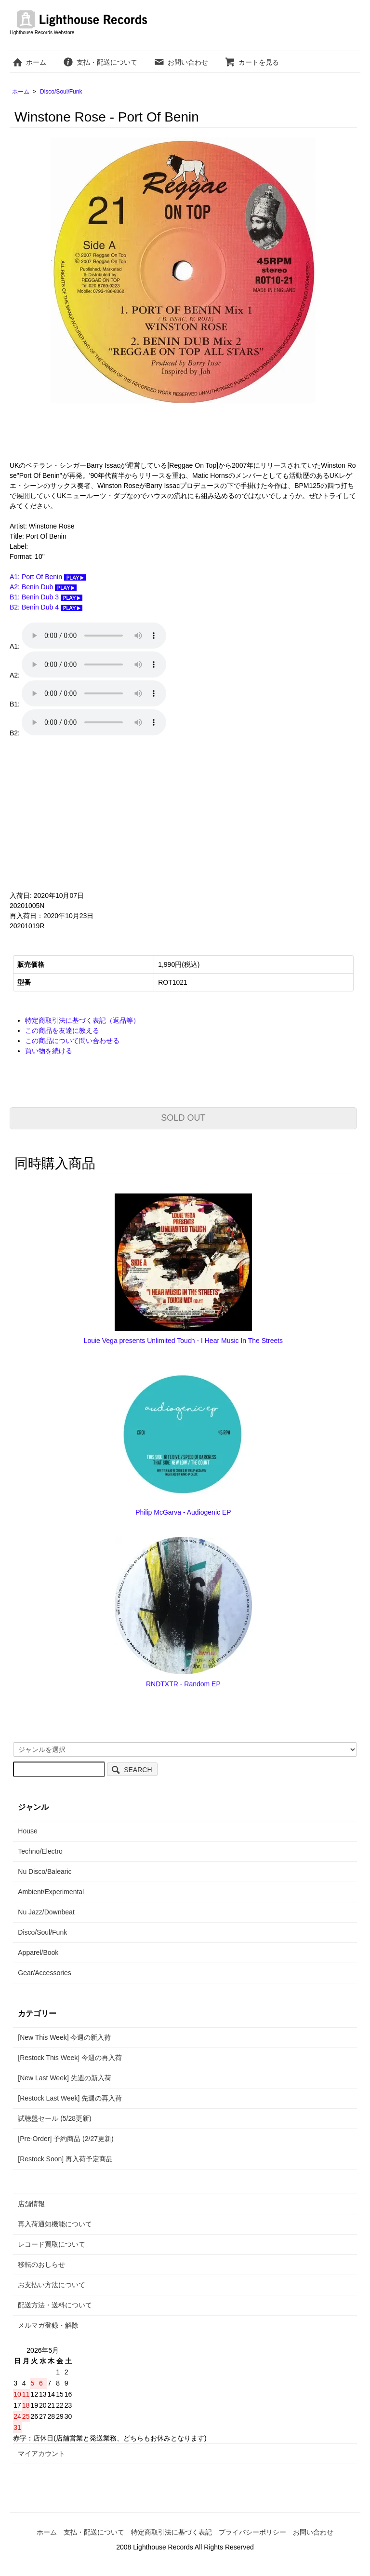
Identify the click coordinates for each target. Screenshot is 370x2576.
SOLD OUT (183, 1118)
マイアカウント (41, 2453)
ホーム (29, 62)
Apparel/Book (38, 1952)
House (27, 1831)
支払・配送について (100, 62)
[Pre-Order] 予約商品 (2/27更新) (65, 2138)
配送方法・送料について (55, 2305)
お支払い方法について (51, 2285)
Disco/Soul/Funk (61, 91)
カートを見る (252, 62)
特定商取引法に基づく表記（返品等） (82, 1020)
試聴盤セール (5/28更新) (54, 2118)
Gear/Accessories (44, 1973)
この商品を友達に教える (62, 1030)
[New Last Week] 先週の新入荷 (64, 2078)
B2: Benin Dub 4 (46, 607)
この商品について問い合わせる (72, 1040)
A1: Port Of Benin (48, 577)
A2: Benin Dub (43, 587)
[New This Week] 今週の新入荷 (64, 2037)
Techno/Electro (40, 1851)
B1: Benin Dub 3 (46, 597)
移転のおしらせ (41, 2264)
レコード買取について (51, 2244)
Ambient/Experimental (51, 1892)
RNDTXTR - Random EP (183, 1684)
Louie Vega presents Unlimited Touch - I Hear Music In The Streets (183, 1340)
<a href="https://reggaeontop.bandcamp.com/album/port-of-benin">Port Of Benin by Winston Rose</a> (106, 814)
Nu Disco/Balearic (44, 1871)
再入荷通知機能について (55, 2224)
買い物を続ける (48, 1051)
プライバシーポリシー (252, 2532)
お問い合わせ (181, 62)
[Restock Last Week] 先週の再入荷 (70, 2098)
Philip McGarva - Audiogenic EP (183, 1512)
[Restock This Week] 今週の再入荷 (70, 2057)
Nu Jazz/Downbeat (46, 1912)
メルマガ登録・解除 (48, 2325)
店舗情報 (31, 2204)
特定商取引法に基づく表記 (171, 2532)
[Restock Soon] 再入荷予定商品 (65, 2159)
